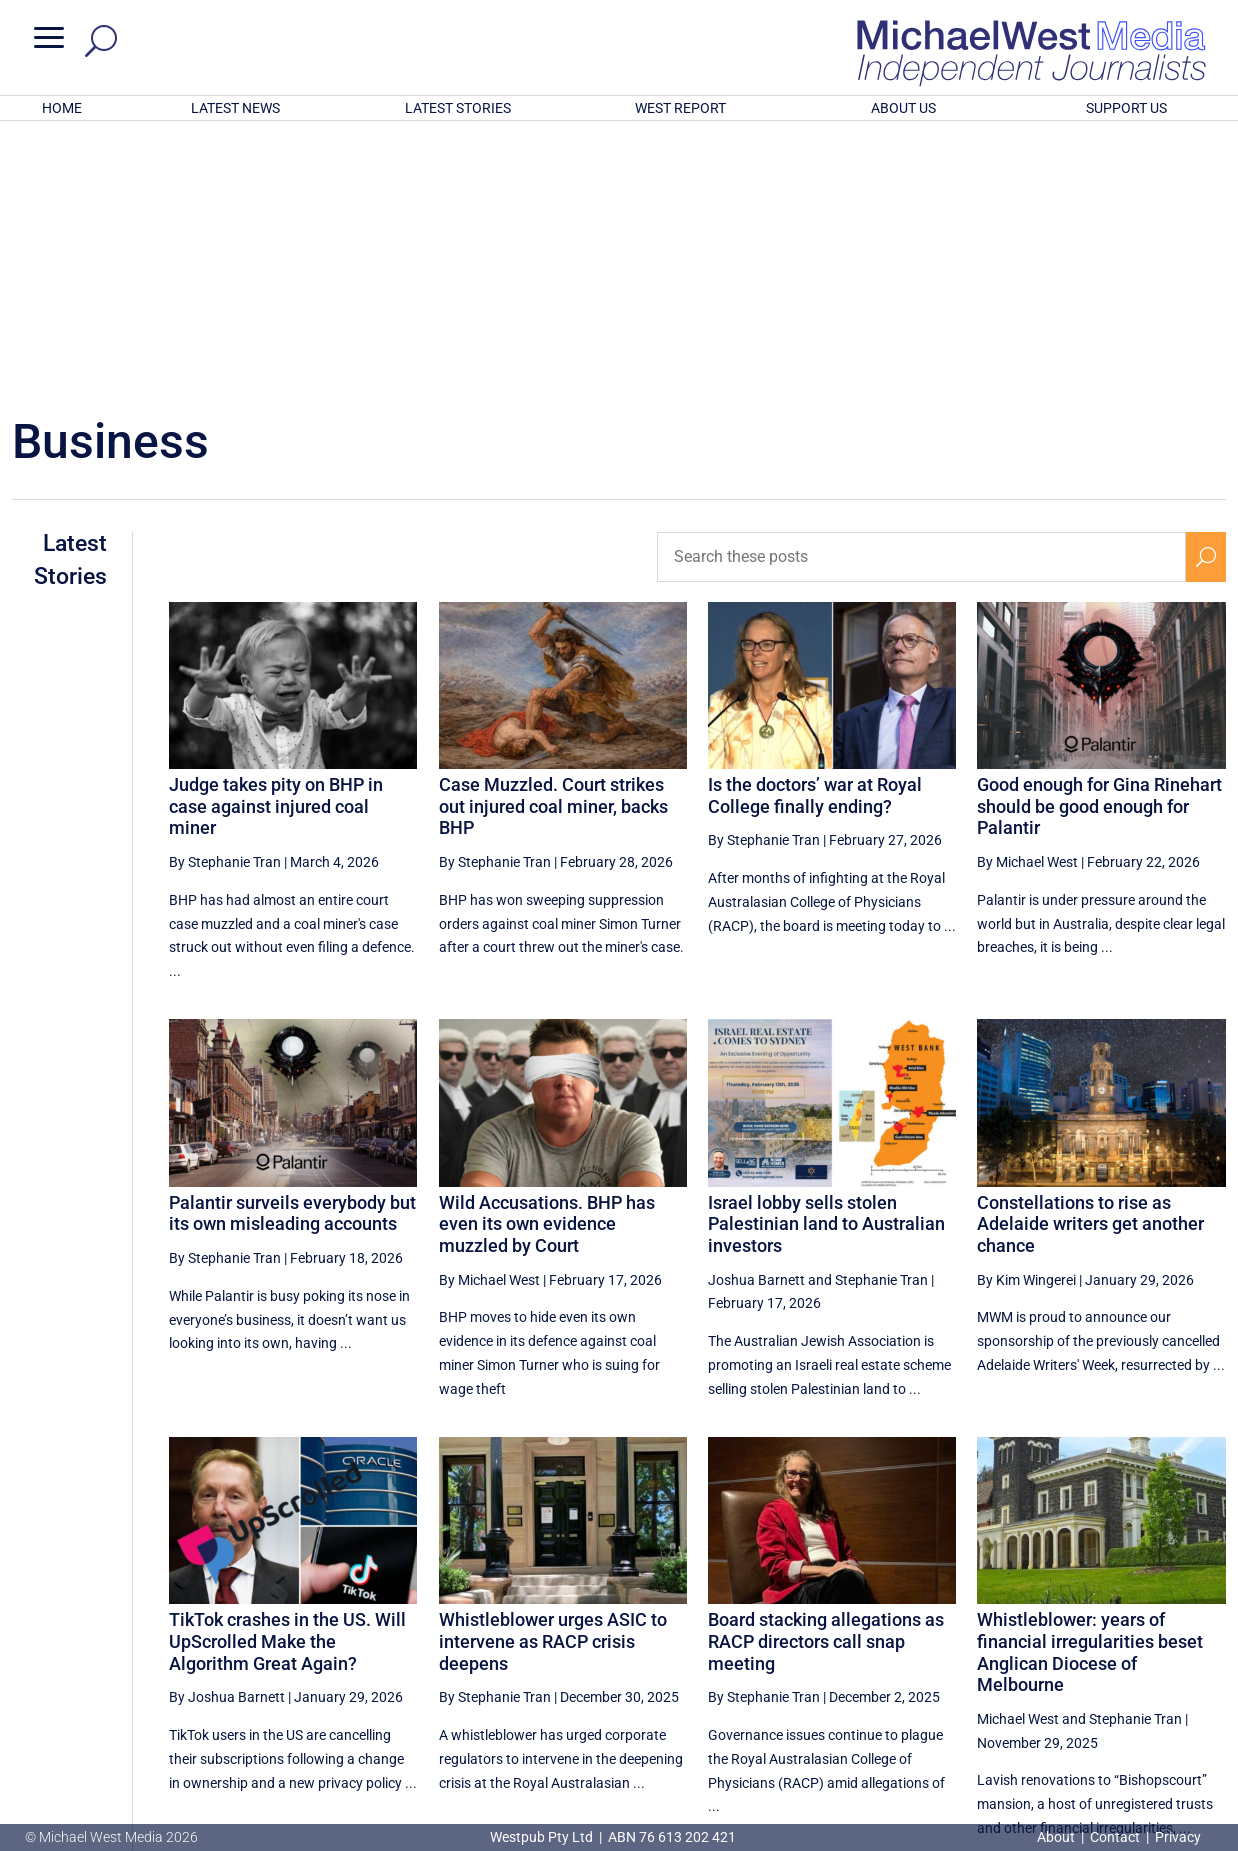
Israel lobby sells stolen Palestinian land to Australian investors (826, 962)
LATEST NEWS (235, 108)
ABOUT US (903, 108)
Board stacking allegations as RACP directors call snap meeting (826, 1379)
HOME (62, 108)
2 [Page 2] (1121, 1654)
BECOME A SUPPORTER (1136, 1724)
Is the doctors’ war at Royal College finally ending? (815, 533)
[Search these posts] (921, 295)
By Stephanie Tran (225, 600)
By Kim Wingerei (1026, 1018)
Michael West (1018, 1457)
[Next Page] (1205, 1653)
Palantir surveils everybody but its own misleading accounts (292, 951)
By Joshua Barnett (227, 1435)
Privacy (1178, 1837)
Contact (1115, 1837)
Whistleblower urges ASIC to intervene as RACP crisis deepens (553, 1379)
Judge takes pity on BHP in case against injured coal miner (276, 544)
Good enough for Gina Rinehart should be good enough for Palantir (1099, 544)
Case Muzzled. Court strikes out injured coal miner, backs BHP (553, 544)
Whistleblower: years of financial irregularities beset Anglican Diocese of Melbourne (1090, 1390)
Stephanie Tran (881, 1018)
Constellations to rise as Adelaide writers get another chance (1090, 962)
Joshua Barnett (756, 1018)
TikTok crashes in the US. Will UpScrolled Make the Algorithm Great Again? (287, 1379)
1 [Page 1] (1078, 1654)
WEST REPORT (680, 108)
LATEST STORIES (458, 108)
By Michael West (1027, 600)
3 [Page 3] (1163, 1654)
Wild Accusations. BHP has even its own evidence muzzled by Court (547, 962)
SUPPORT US (1126, 108)
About (1057, 1837)
